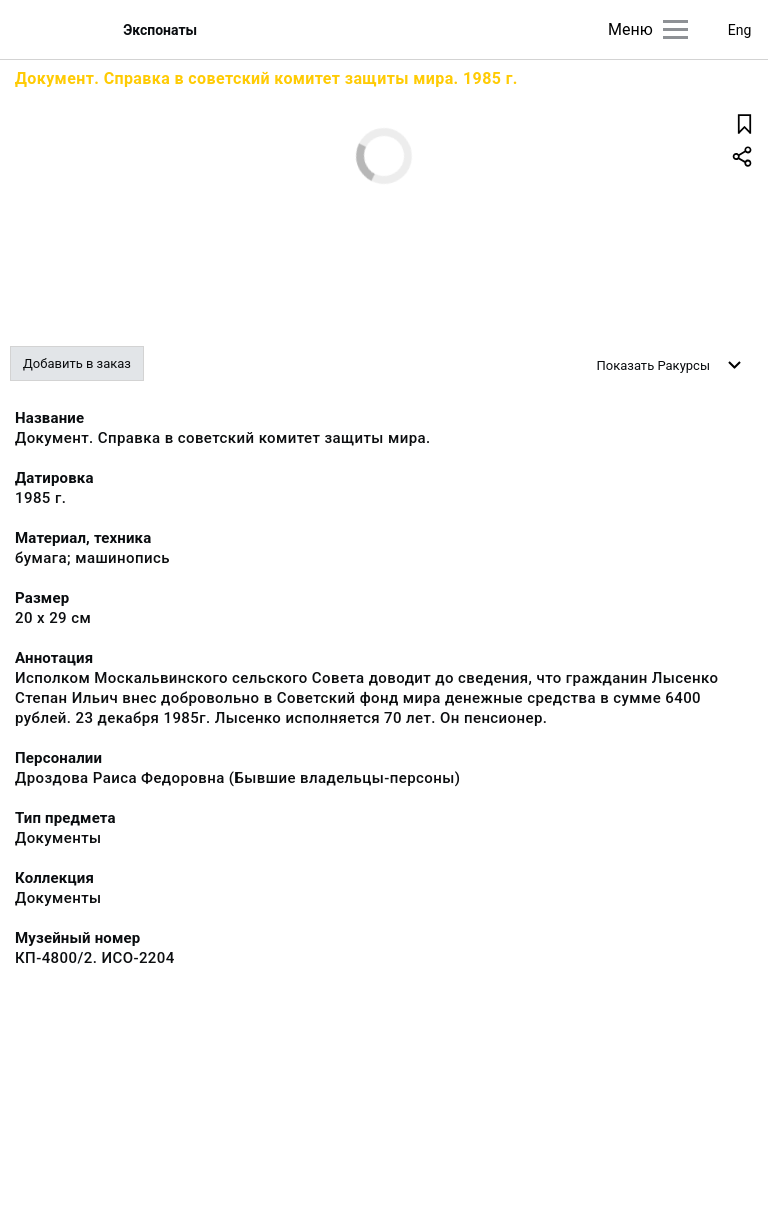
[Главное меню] (675, 29)
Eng (740, 30)
